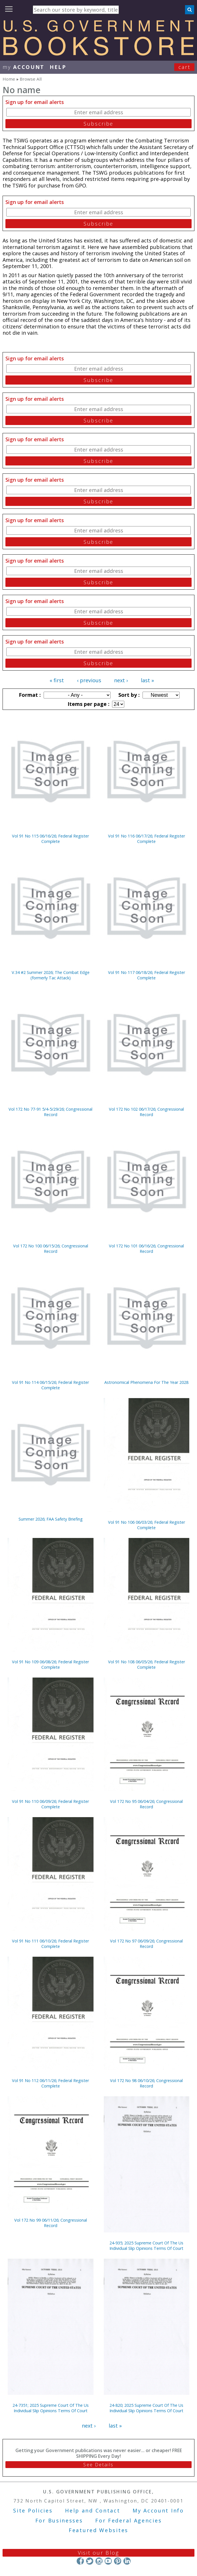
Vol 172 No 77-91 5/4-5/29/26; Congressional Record (50, 1111)
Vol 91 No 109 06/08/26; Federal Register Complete (50, 1664)
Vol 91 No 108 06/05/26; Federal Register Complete (146, 1664)
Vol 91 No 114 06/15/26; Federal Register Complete (50, 1385)
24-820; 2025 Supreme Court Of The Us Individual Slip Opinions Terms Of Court (146, 2408)
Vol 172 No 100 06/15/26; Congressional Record (50, 1248)
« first (57, 680)
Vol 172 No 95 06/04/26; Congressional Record (146, 1804)
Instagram (98, 2561)
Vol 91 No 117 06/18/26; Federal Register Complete (146, 975)
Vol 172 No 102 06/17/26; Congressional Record (146, 1111)
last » (147, 680)
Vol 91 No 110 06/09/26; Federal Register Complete (50, 1804)
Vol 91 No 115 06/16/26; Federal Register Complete (50, 838)
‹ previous (89, 680)
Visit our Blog (98, 2552)
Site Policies (32, 2510)
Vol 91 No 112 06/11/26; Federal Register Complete (50, 2083)
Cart (184, 67)
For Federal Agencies (128, 2520)
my (23, 67)
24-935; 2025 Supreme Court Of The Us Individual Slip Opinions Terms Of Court (146, 2245)
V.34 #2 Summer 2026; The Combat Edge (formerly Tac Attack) (51, 975)
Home (9, 79)
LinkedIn (127, 2561)
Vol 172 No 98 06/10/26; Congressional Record (146, 2083)
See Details (98, 2464)
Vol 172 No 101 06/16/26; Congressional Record (146, 1248)
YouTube (108, 2561)
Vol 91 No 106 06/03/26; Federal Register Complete (146, 1524)
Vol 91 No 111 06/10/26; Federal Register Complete (50, 1943)
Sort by (128, 694)
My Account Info (158, 2510)
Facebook (80, 2561)
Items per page (88, 703)
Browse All (31, 79)
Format (29, 694)
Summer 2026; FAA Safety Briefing (51, 1519)
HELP (58, 67)
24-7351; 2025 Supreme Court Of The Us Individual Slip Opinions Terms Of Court (51, 2408)
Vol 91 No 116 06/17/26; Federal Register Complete (146, 838)
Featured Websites (98, 2530)
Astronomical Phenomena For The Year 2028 (146, 1382)
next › (121, 680)
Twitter (89, 2561)
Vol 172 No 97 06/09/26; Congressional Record (146, 1943)
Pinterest (117, 2561)
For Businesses (59, 2520)
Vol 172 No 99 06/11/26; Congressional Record (50, 2222)
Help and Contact (92, 2510)
